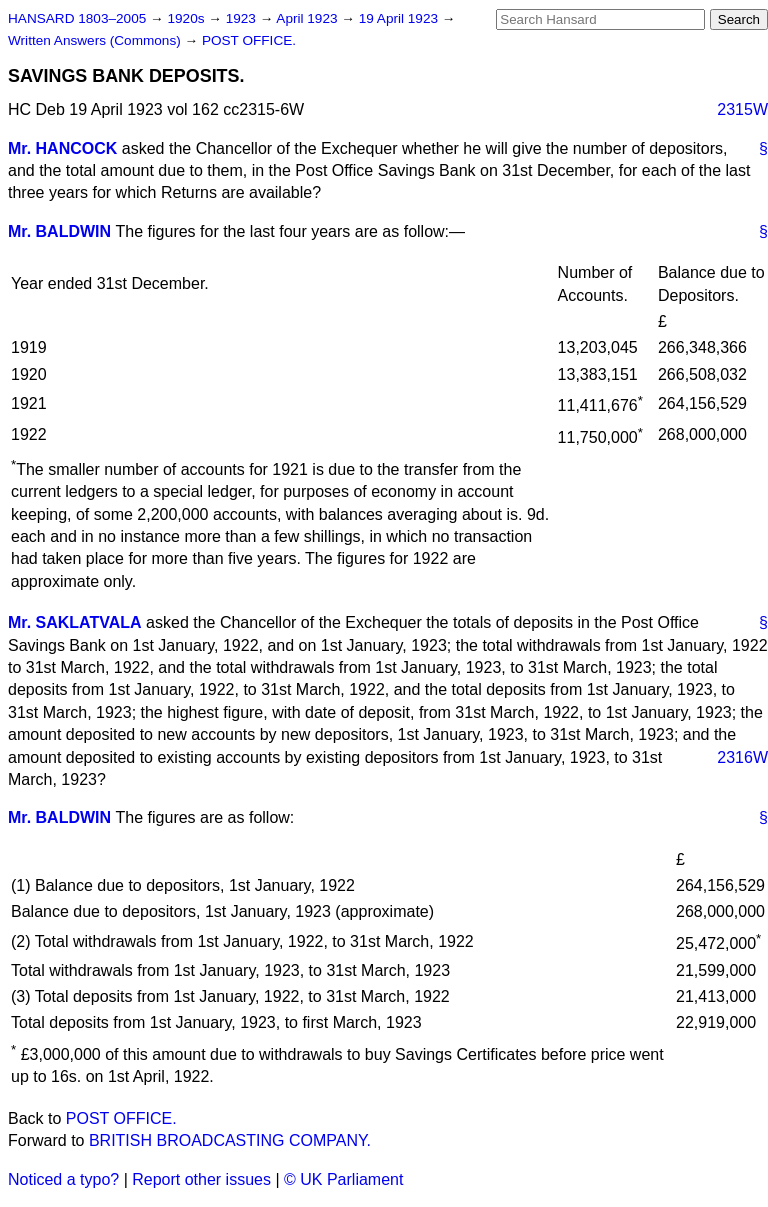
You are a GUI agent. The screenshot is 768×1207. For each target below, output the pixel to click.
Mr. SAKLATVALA (75, 622)
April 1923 (308, 18)
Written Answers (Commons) (96, 40)
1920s (187, 18)
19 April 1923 (400, 18)
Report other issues (201, 1179)
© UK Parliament (343, 1179)
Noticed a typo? (63, 1179)
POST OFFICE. (249, 40)
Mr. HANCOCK (62, 148)
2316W (742, 757)
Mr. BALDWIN (59, 231)
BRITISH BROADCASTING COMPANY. (230, 1140)
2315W (742, 109)
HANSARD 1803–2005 (77, 18)
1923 (243, 18)
